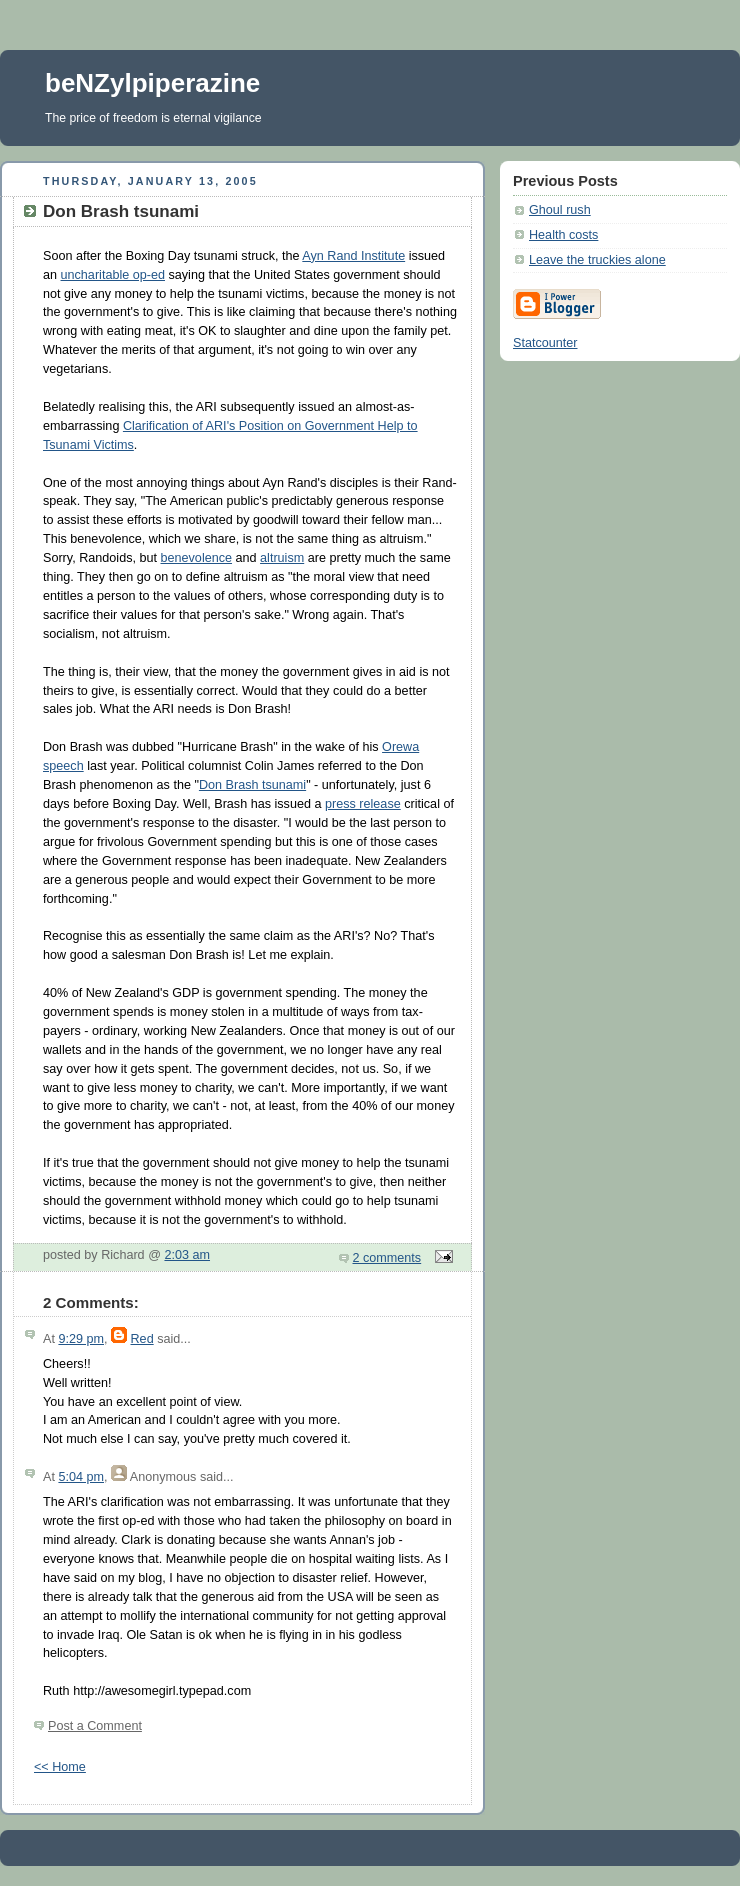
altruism (282, 558)
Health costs (563, 235)
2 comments (387, 1258)
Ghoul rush (560, 210)
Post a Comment (95, 1726)
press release (363, 804)
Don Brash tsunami (252, 785)
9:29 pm (81, 1339)
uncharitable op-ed (113, 275)
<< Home (60, 1767)
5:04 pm (81, 1477)
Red (142, 1339)
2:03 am (187, 1255)
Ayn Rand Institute (353, 256)
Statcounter (545, 343)
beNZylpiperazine (152, 83)
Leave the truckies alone (597, 260)
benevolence (197, 558)
